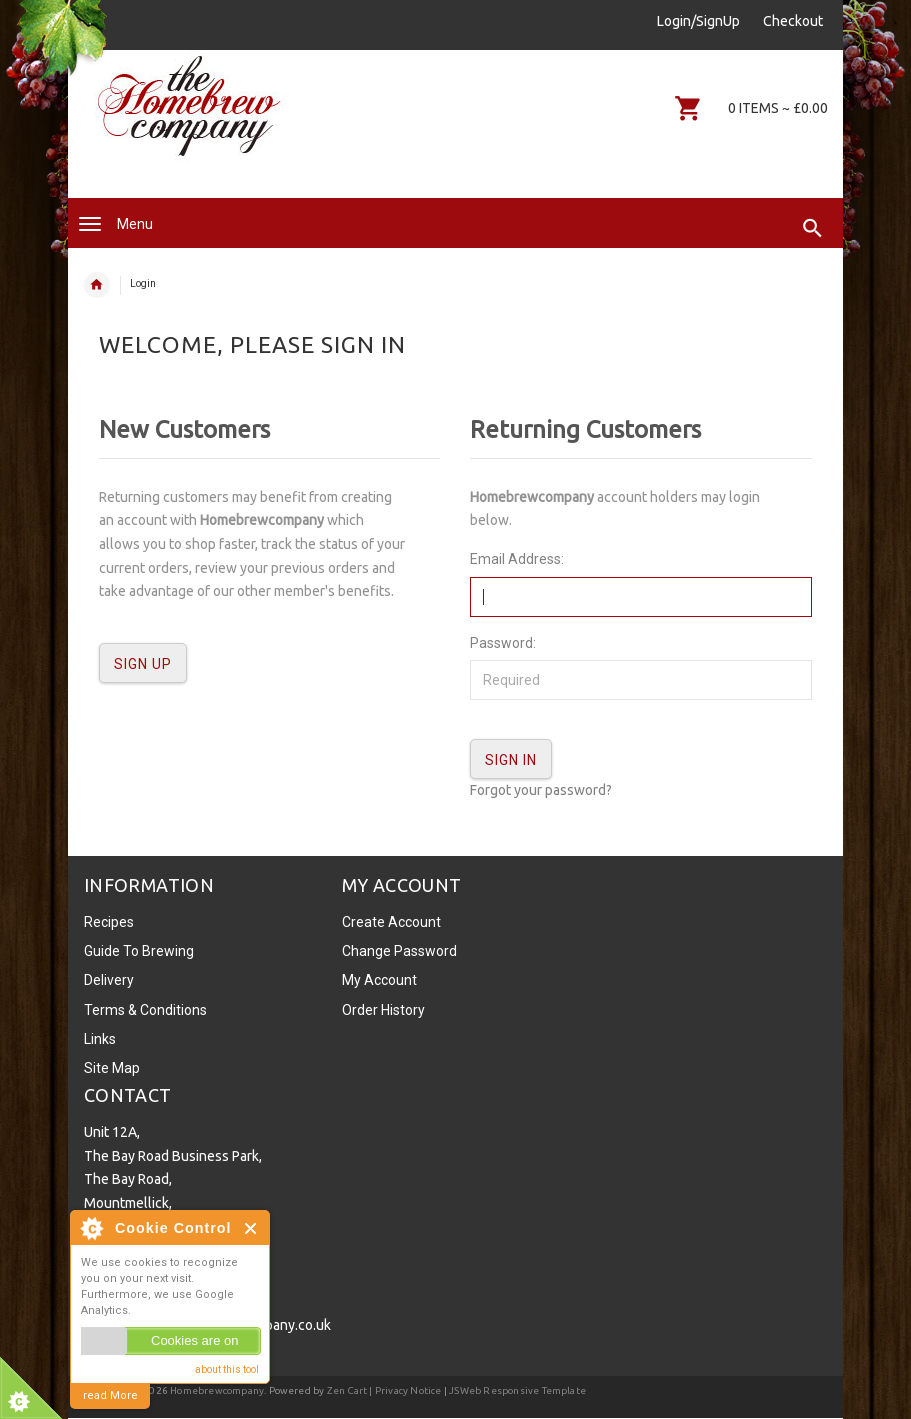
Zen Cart (347, 1390)
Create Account (391, 922)
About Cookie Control (91, 1228)
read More (110, 1395)
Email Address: (517, 559)
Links (100, 1039)
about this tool (227, 1369)
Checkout (793, 21)
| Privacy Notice (404, 1390)
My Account (379, 980)
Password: (503, 643)
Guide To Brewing (139, 951)
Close (251, 1228)
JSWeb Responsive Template (517, 1390)
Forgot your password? (541, 790)
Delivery (109, 980)
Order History (383, 1010)
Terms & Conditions (145, 1010)
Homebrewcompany (217, 1390)
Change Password (399, 951)
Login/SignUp (698, 21)
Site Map (112, 1068)
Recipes (109, 922)
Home (97, 285)
